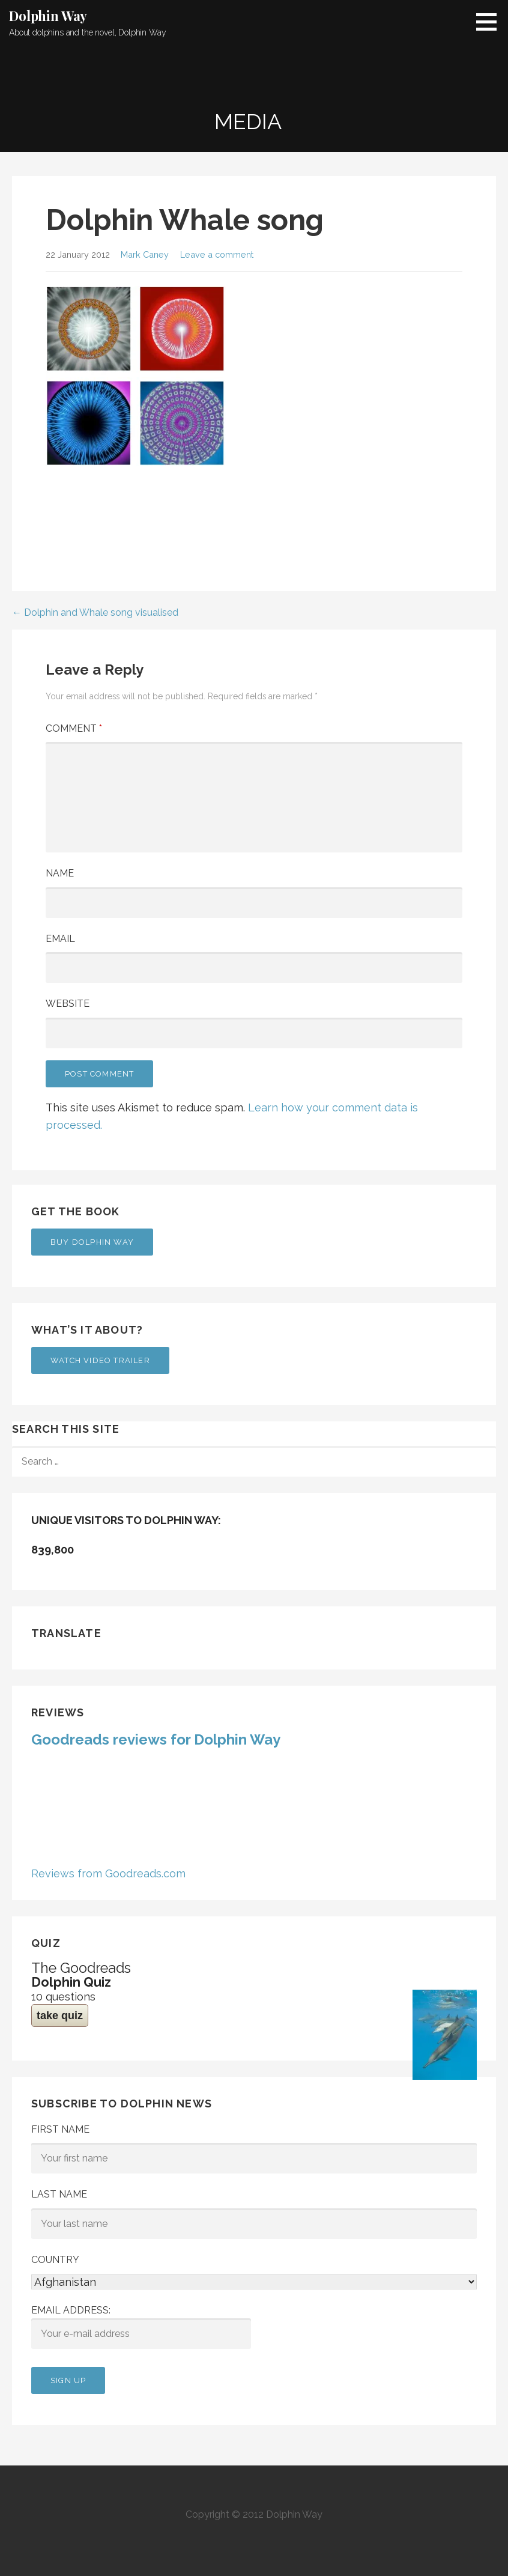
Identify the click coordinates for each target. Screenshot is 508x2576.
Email (60, 938)
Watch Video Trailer (100, 1360)
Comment (74, 728)
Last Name (59, 2194)
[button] (490, 21)
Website (67, 1003)
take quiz (60, 2015)
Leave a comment (216, 254)
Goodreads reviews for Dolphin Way (155, 1739)
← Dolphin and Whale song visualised (95, 612)
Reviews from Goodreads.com (108, 1873)
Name (60, 873)
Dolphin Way (48, 16)
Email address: (141, 2326)
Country (55, 2259)
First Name (60, 2129)
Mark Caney (145, 254)
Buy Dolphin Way (92, 1242)
